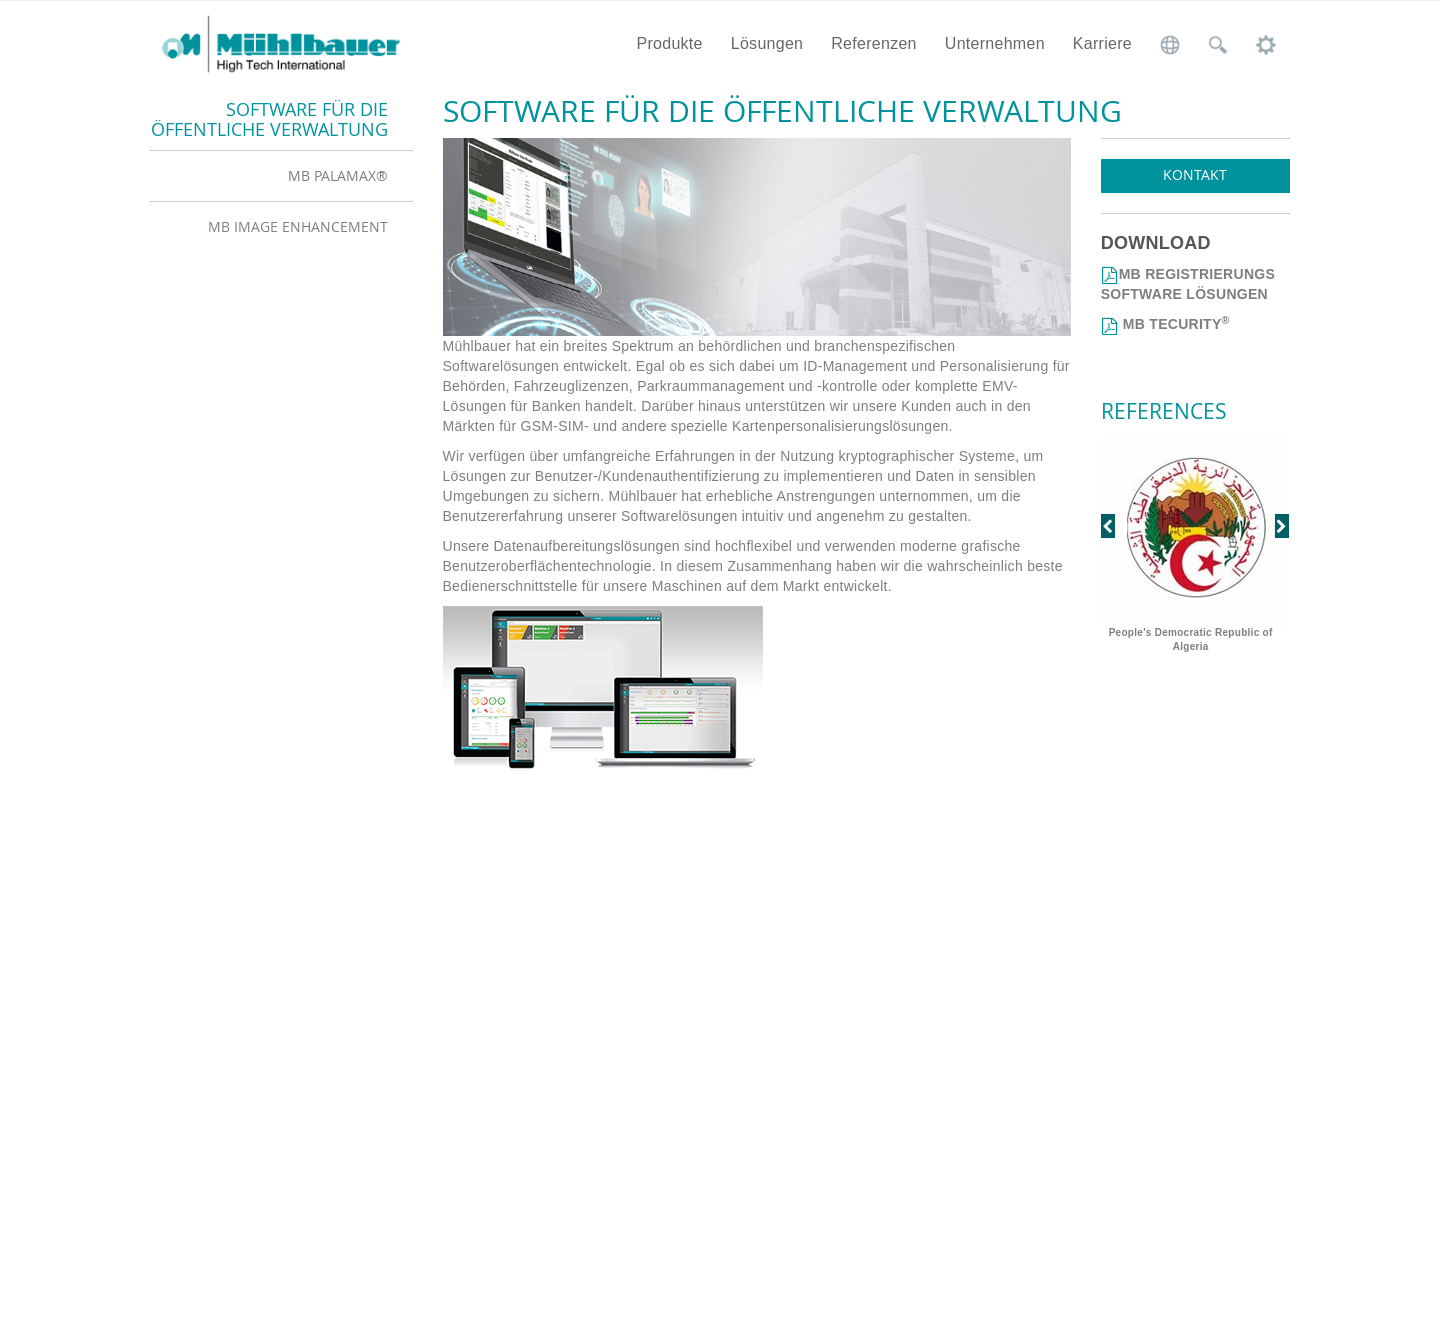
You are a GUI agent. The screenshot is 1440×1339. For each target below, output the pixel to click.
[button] (1115, 546)
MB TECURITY (1174, 324)
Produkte (669, 43)
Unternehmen (995, 43)
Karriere (1102, 43)
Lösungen (767, 43)
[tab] (281, 175)
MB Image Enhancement (298, 226)
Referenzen (874, 43)
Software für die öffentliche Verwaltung (269, 119)
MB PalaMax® (338, 175)
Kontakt (1195, 174)
